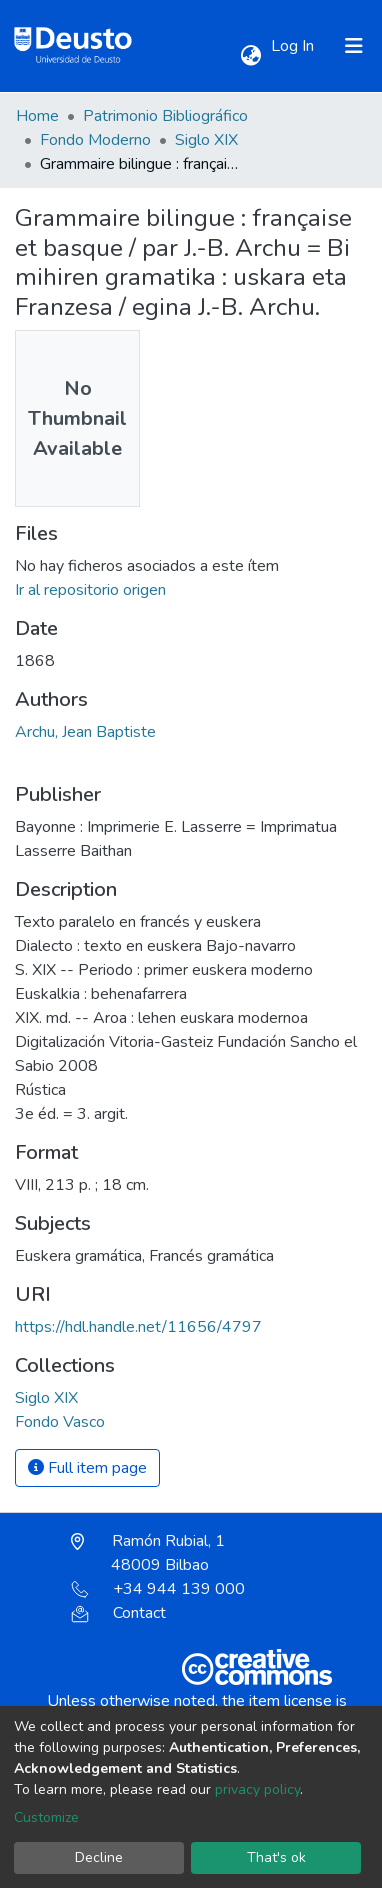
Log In (294, 46)
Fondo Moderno (95, 140)
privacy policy (257, 1789)
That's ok (276, 1857)
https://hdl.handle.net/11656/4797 (138, 1327)
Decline (99, 1857)
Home (37, 116)
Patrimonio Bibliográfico (165, 116)
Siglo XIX (206, 140)
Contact (118, 1613)
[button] (250, 56)
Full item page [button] (87, 1468)
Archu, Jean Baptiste (85, 732)
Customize (46, 1817)
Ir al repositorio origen (90, 590)
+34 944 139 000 (158, 1589)
